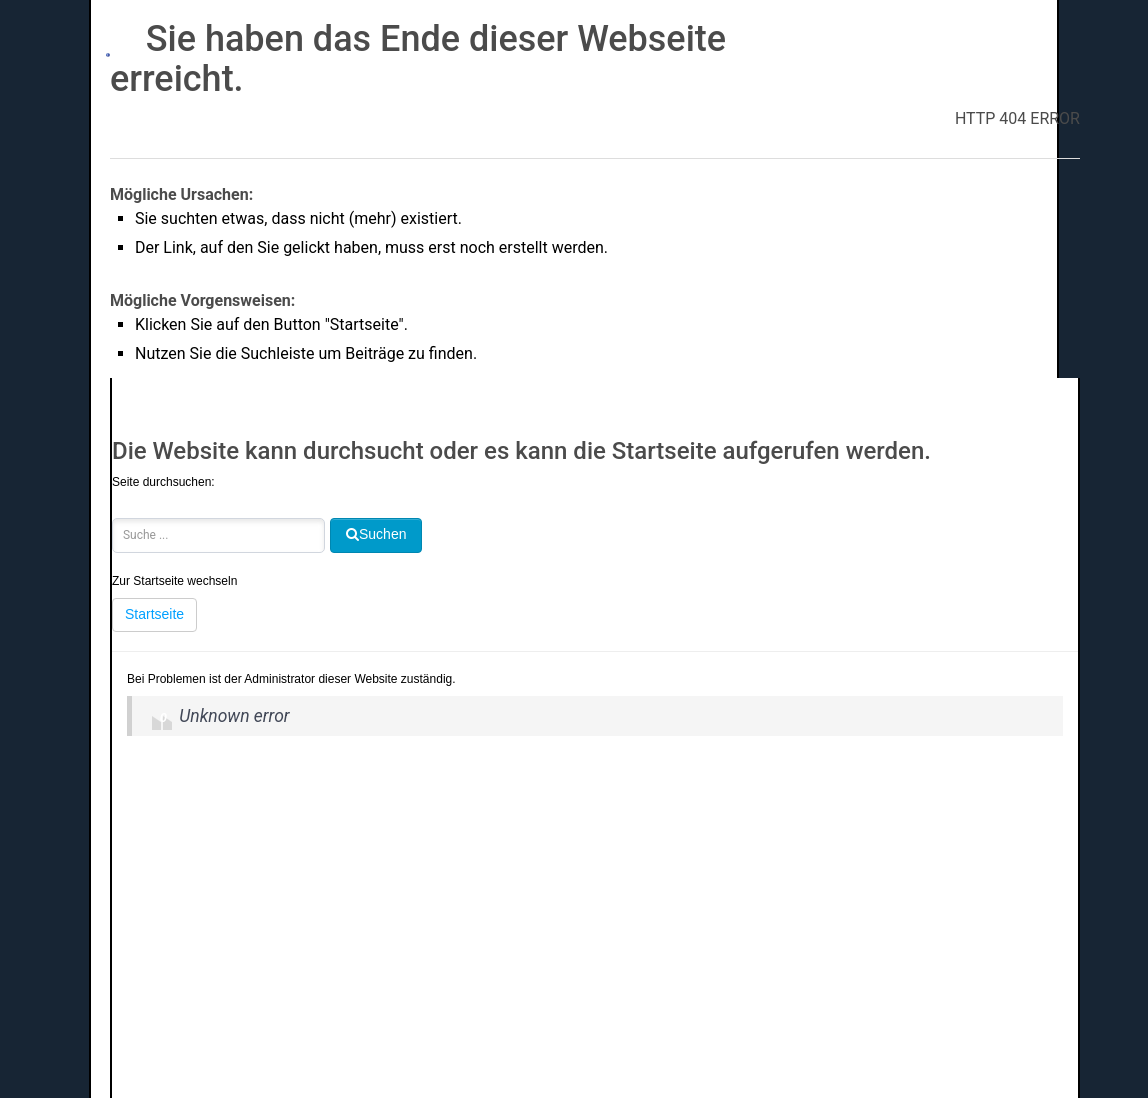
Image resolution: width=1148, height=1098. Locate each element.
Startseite (154, 614)
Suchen (112, 499)
